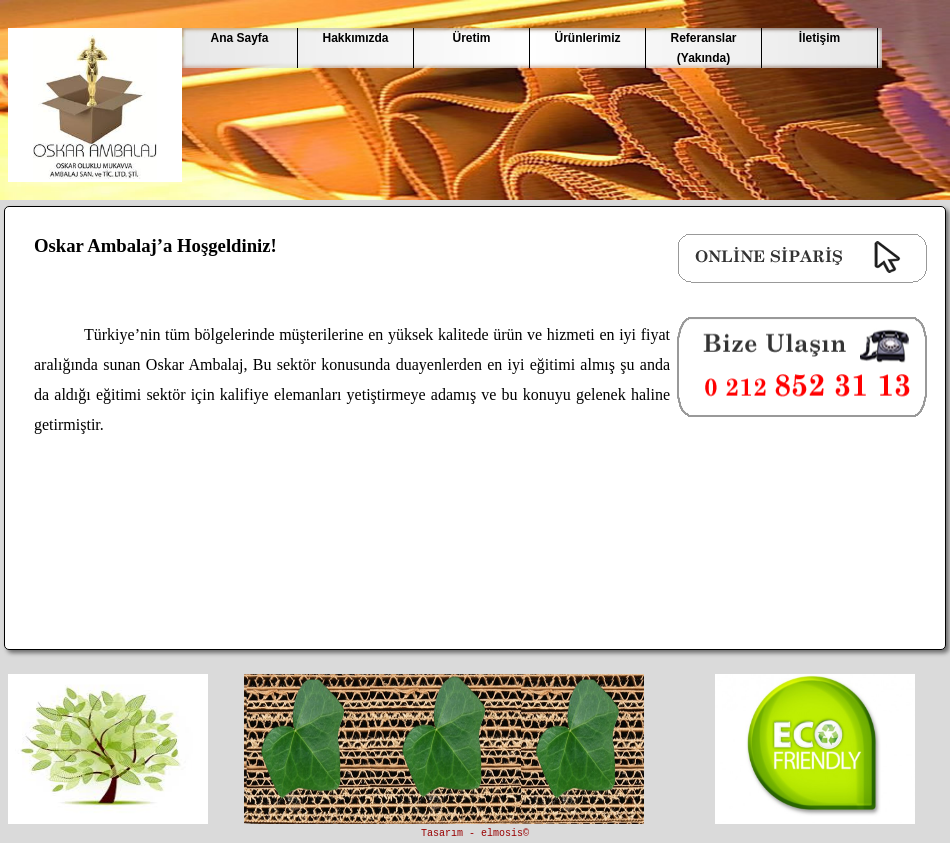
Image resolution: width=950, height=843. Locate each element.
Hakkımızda (355, 38)
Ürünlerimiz (587, 38)
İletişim (819, 38)
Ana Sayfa (239, 38)
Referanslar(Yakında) (703, 48)
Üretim (471, 38)
